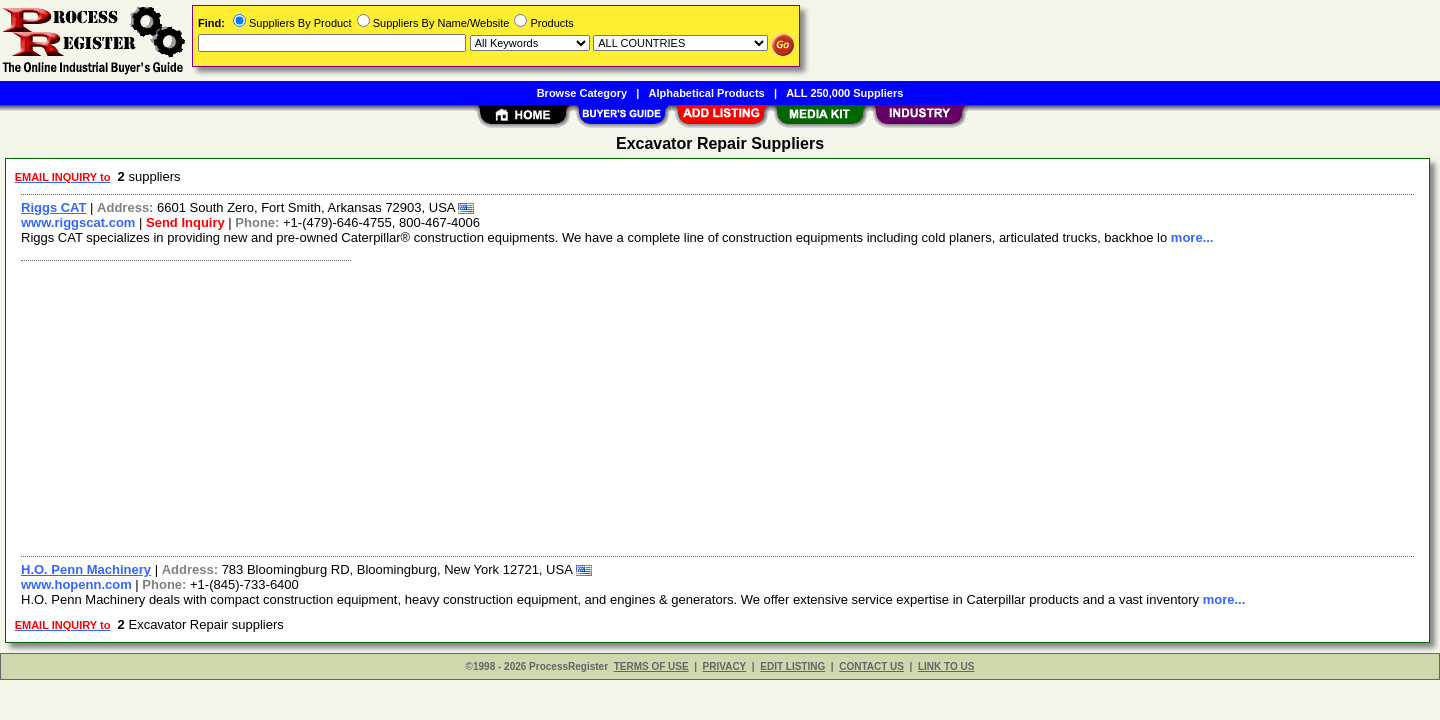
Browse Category (582, 93)
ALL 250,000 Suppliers (844, 93)
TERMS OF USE (651, 666)
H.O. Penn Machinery (86, 569)
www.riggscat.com (78, 222)
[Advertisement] (613, 406)
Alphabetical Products (707, 93)
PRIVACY (725, 666)
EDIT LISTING (792, 666)
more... (1192, 237)
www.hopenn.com (76, 584)
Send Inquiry (185, 222)
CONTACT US (871, 666)
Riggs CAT (53, 207)
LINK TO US (946, 666)
